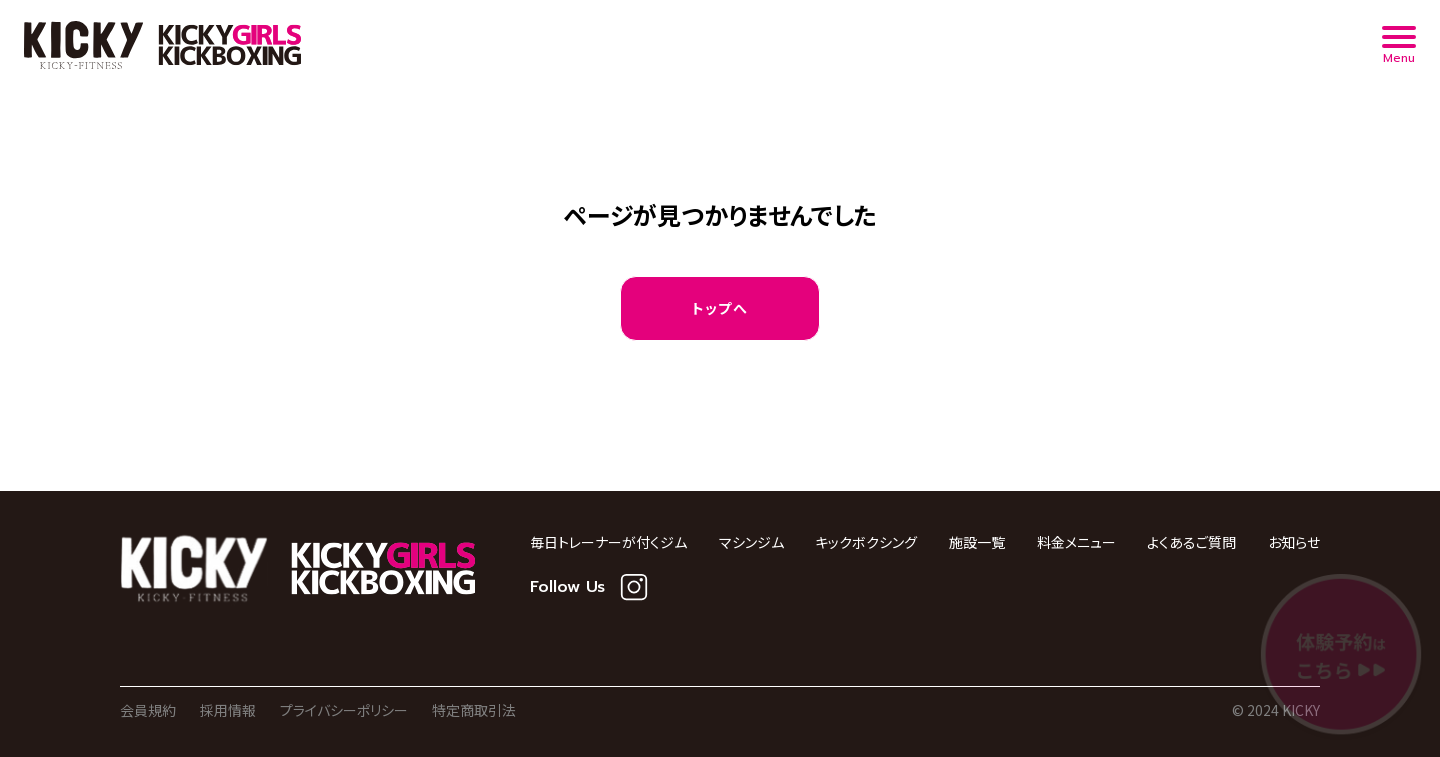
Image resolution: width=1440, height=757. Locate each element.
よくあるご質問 (1191, 542)
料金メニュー (1076, 542)
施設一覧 (977, 542)
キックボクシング (866, 542)
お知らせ (1294, 542)
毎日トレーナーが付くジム (608, 542)
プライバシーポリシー (344, 710)
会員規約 (148, 710)
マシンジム (751, 542)
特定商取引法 (474, 710)
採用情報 (228, 710)
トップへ (720, 308)
